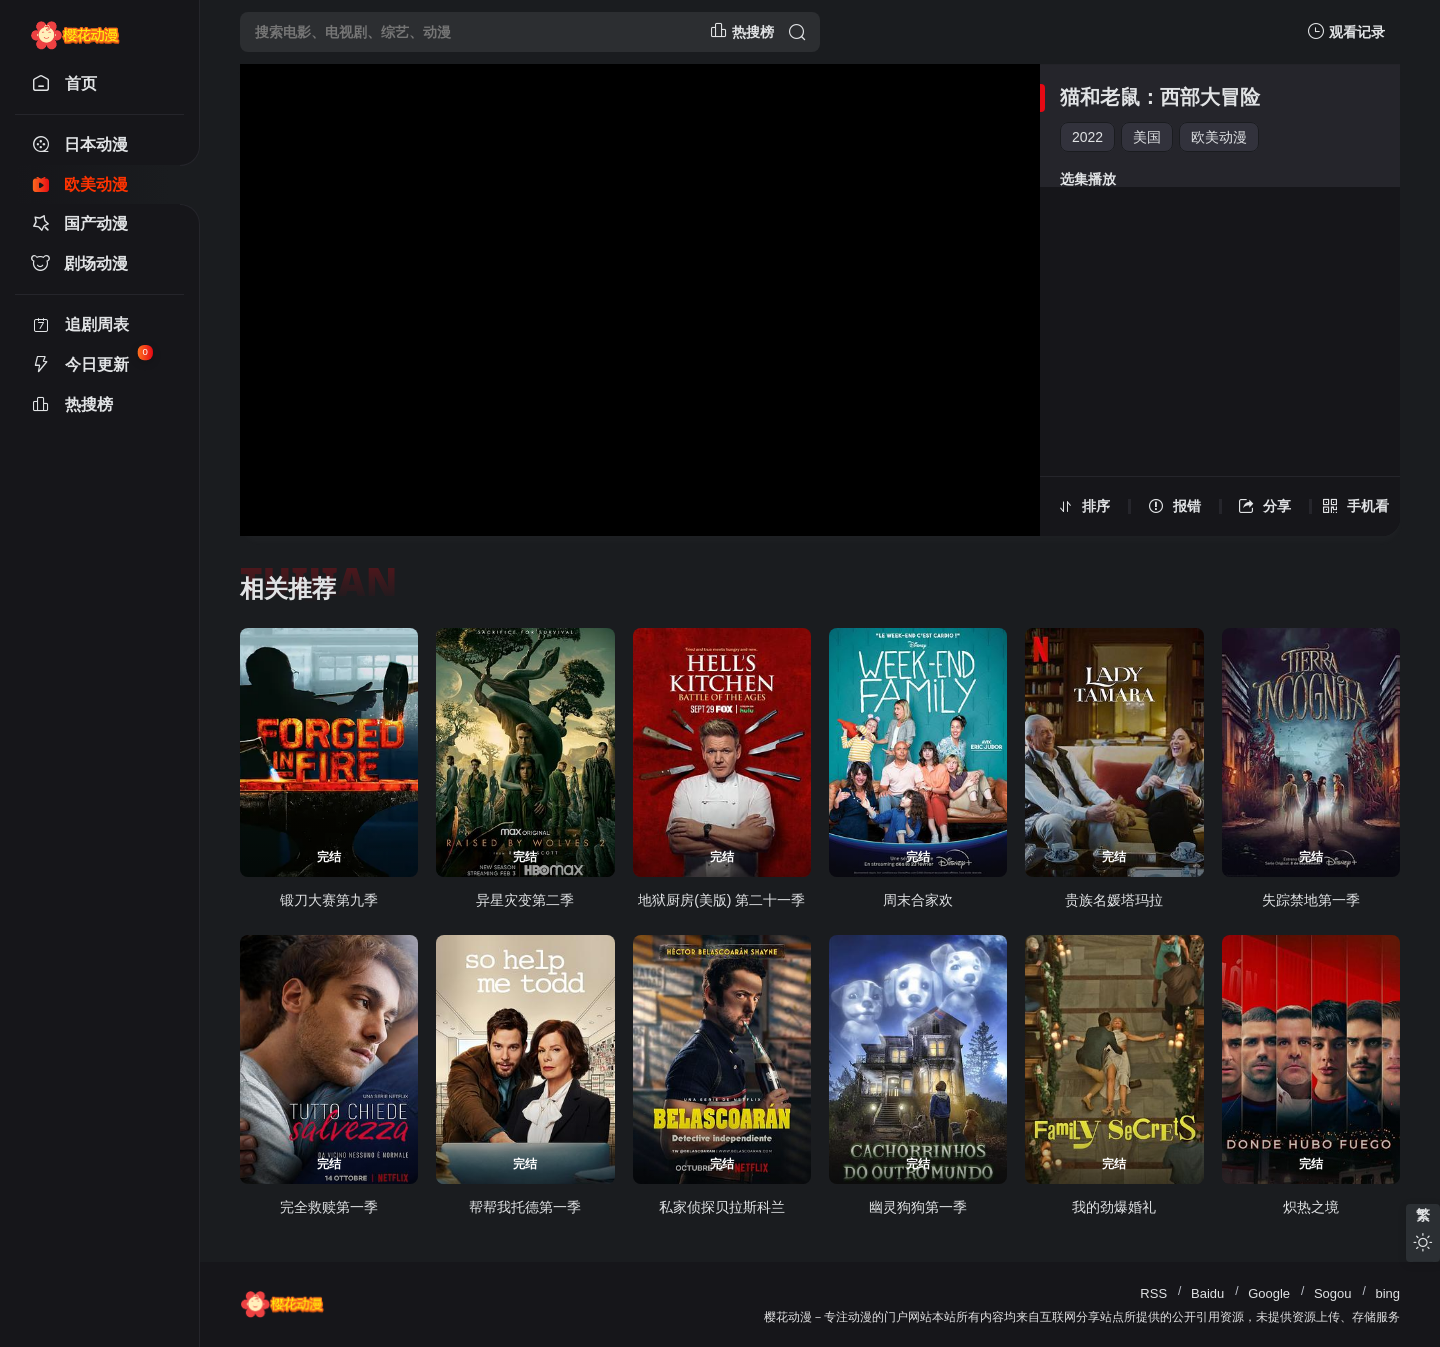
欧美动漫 (1219, 137)
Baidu (1207, 1293)
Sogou (1333, 1293)
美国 (1147, 137)
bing (1387, 1293)
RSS (1153, 1293)
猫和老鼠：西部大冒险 (1160, 97)
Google (1269, 1293)
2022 (1087, 137)
